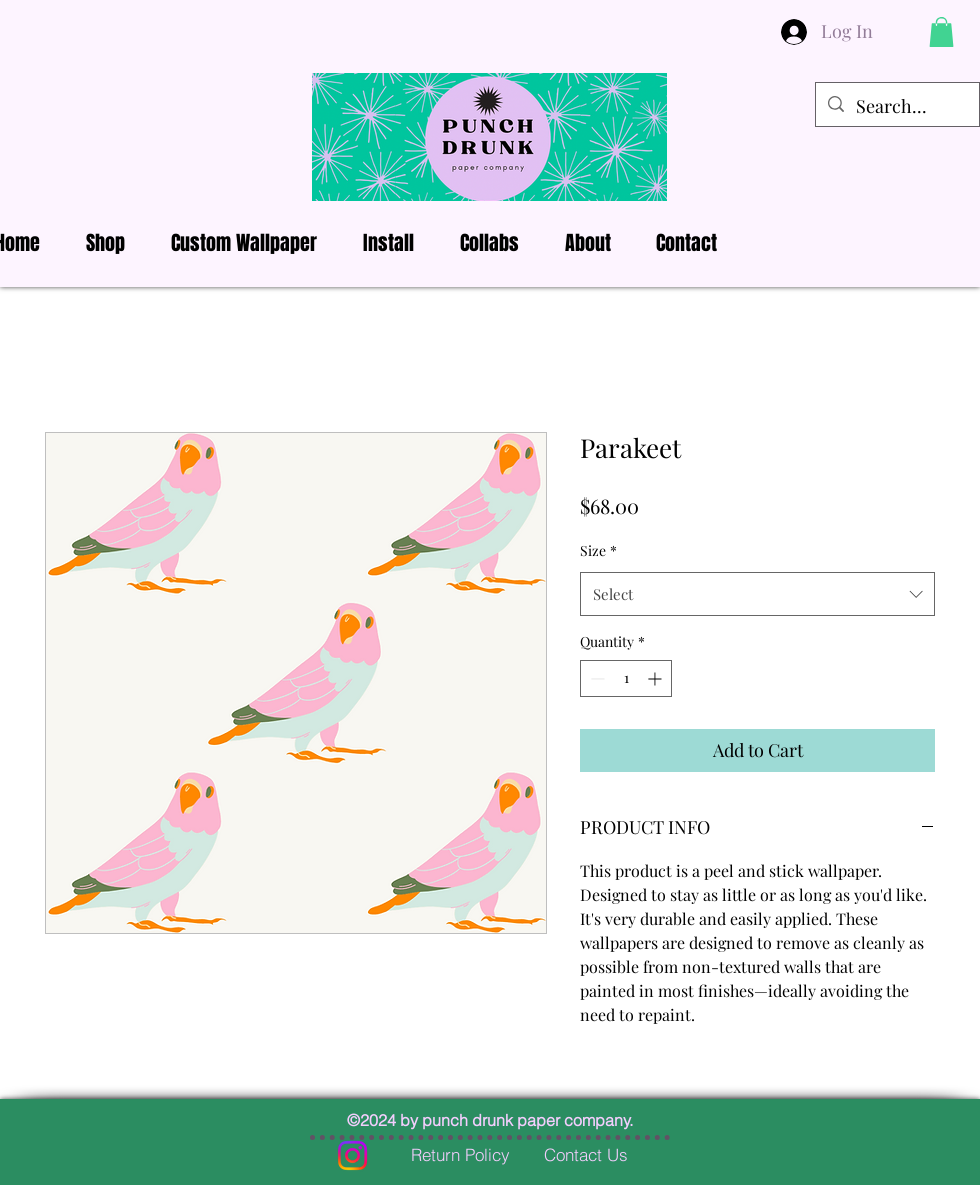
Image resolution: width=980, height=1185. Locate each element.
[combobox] (757, 594)
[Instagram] (352, 1155)
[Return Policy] (460, 1155)
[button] (941, 32)
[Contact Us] (586, 1155)
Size (598, 550)
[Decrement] (595, 678)
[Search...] (896, 107)
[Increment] (656, 678)
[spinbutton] (626, 678)
